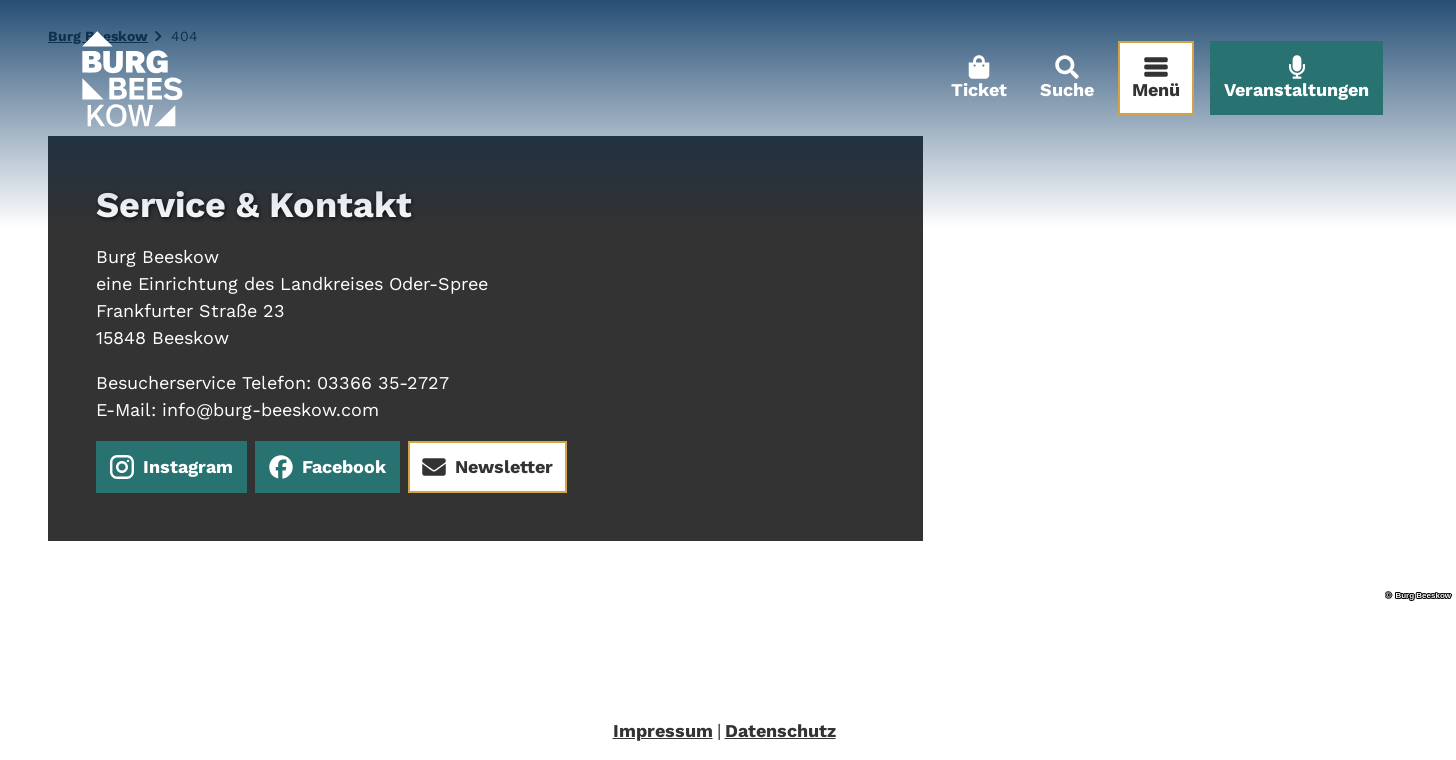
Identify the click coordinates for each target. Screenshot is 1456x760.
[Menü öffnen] (1149, 85)
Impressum (663, 730)
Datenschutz (780, 730)
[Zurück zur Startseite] (138, 85)
